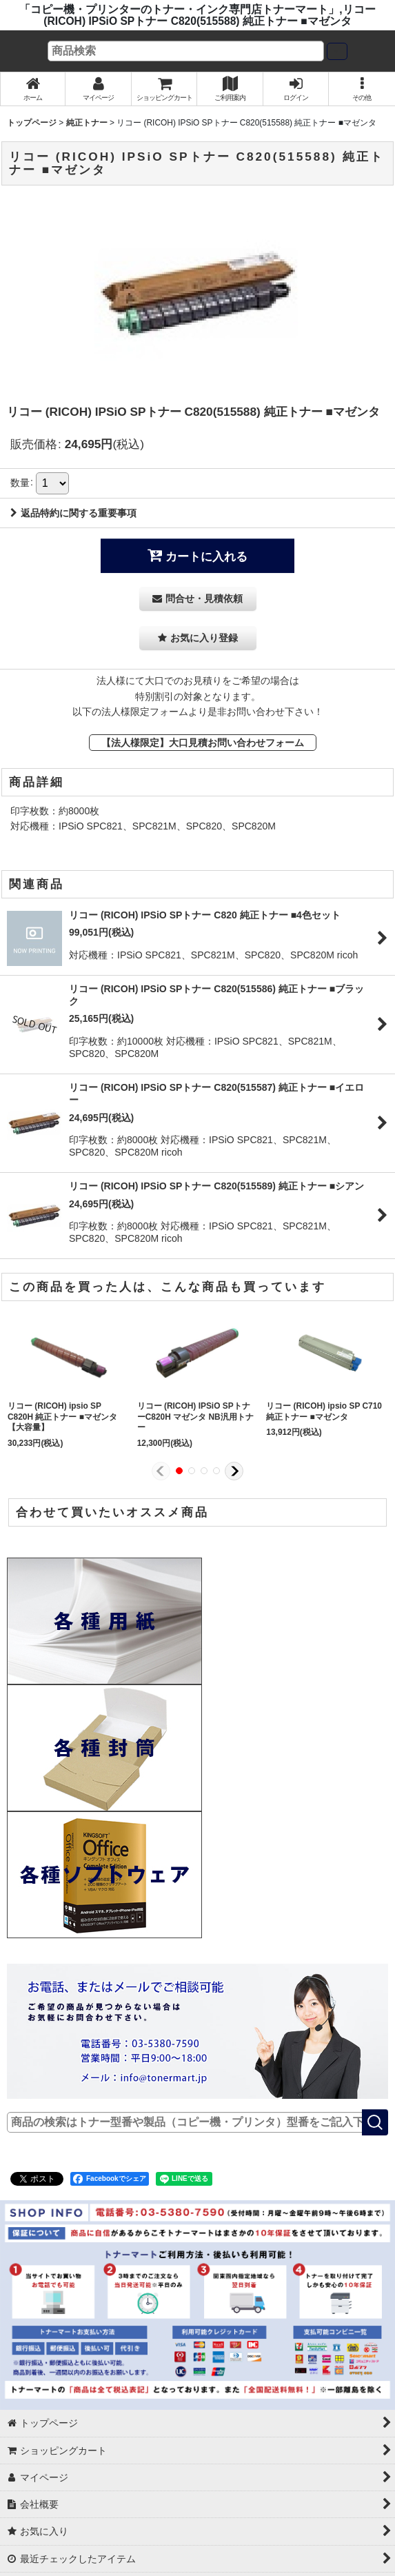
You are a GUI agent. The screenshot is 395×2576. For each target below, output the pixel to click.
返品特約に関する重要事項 (73, 513)
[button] (361, 89)
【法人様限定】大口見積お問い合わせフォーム (203, 742)
